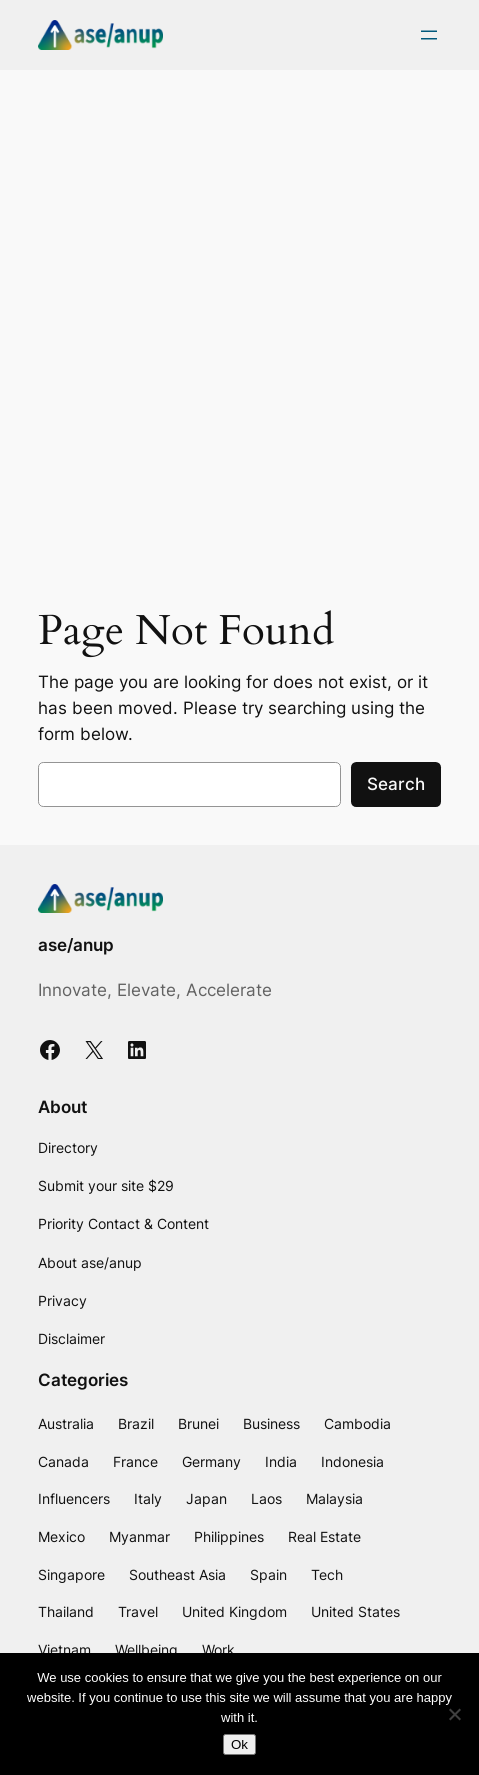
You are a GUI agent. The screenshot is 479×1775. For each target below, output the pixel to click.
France (135, 1461)
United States (355, 1611)
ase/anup (76, 945)
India (281, 1461)
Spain (268, 1574)
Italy (148, 1498)
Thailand (66, 1611)
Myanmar (139, 1536)
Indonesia (352, 1461)
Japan (206, 1498)
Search (396, 784)
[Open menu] (429, 35)
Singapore (71, 1574)
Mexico (61, 1536)
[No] (454, 1714)
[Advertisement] (239, 328)
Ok (239, 1744)
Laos (266, 1498)
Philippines (229, 1536)
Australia (66, 1423)
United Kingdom (234, 1611)
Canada (63, 1461)
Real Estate (324, 1536)
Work (218, 1649)
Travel (138, 1611)
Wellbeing (146, 1649)
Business (271, 1423)
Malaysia (334, 1498)
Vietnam (64, 1649)
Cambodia (357, 1423)
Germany (211, 1461)
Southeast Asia (177, 1574)
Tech (327, 1574)
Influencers (74, 1498)
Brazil (136, 1423)
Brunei (198, 1423)
